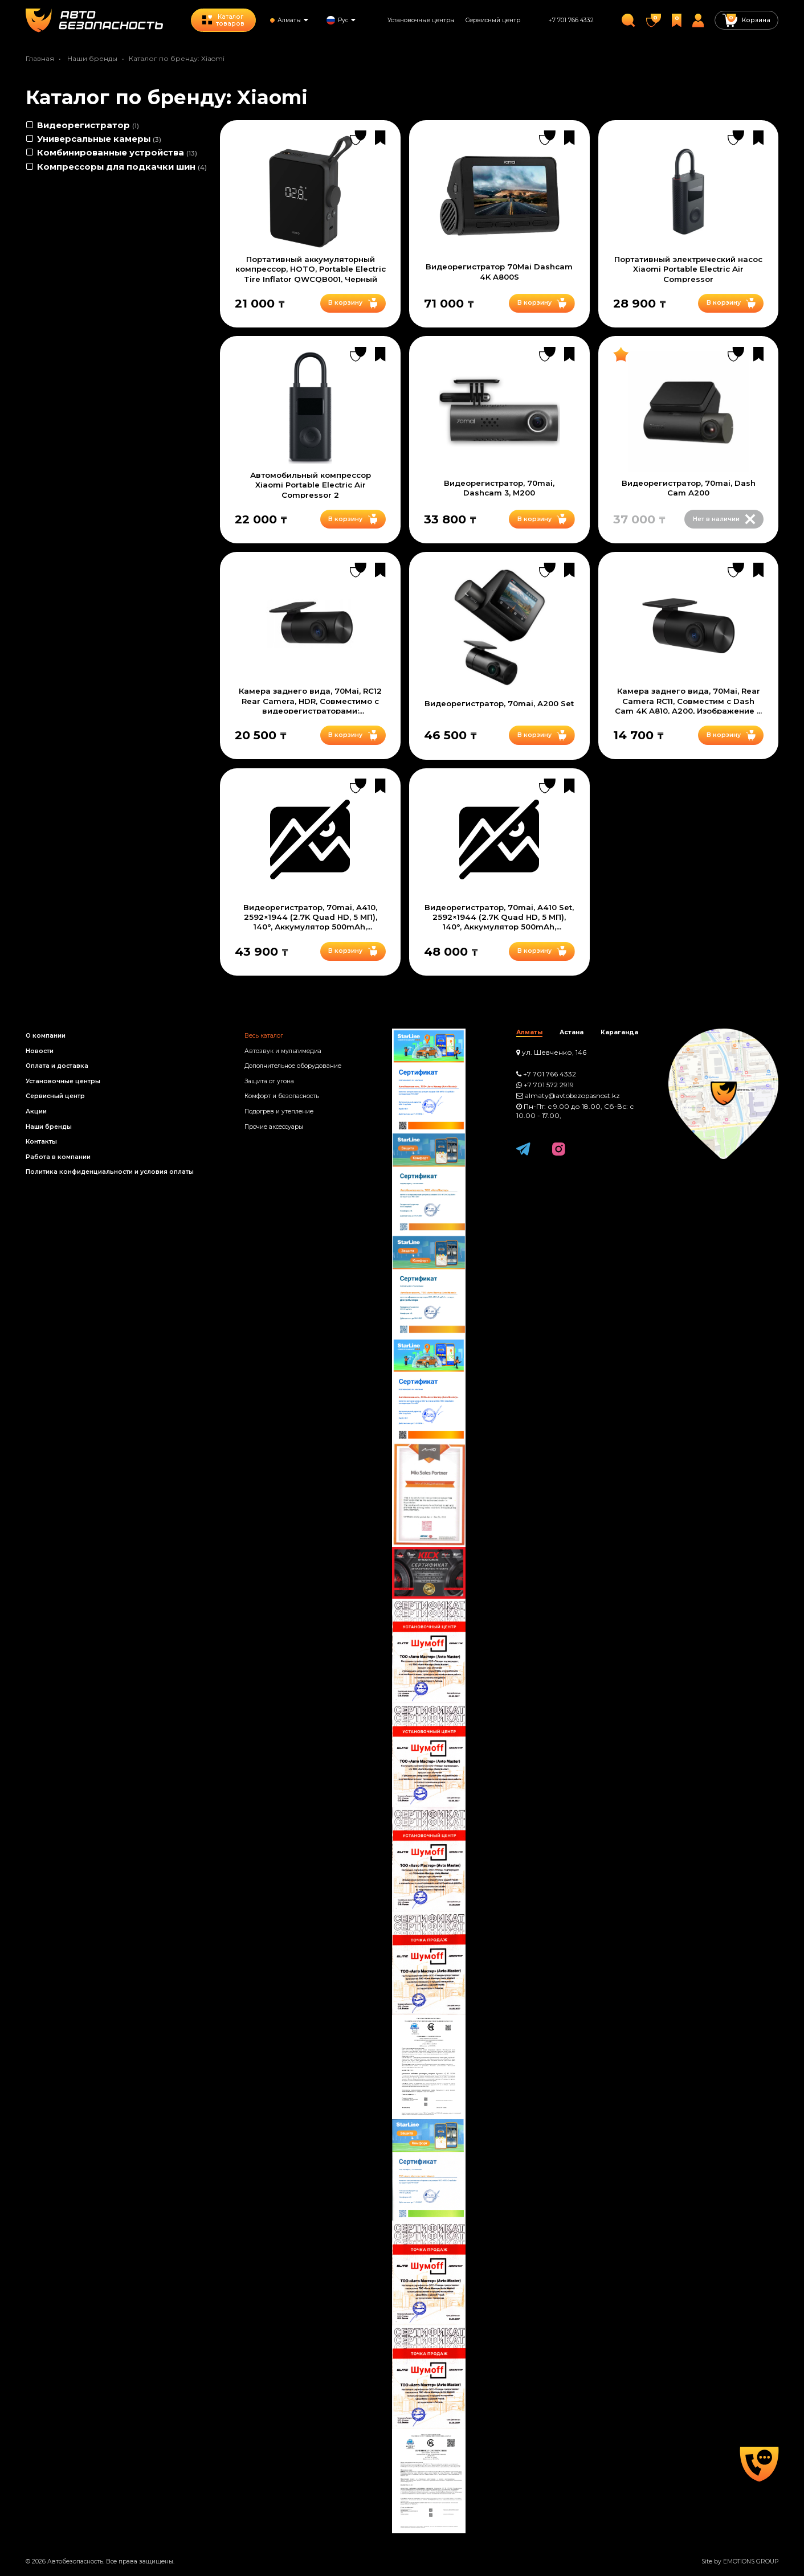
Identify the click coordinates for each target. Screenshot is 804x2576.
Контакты (41, 1141)
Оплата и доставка (57, 1066)
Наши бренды (92, 58)
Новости (40, 1051)
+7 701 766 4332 (571, 20)
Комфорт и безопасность (281, 1096)
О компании (46, 1035)
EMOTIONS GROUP (750, 2561)
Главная (40, 58)
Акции (36, 1111)
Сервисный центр (493, 20)
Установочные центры (421, 20)
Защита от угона (269, 1081)
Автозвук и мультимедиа (282, 1051)
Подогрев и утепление (278, 1111)
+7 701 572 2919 (549, 1085)
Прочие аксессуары (273, 1127)
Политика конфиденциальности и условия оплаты (110, 1172)
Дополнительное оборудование (292, 1066)
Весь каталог (263, 1035)
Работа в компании (58, 1157)
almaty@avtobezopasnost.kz (572, 1096)
